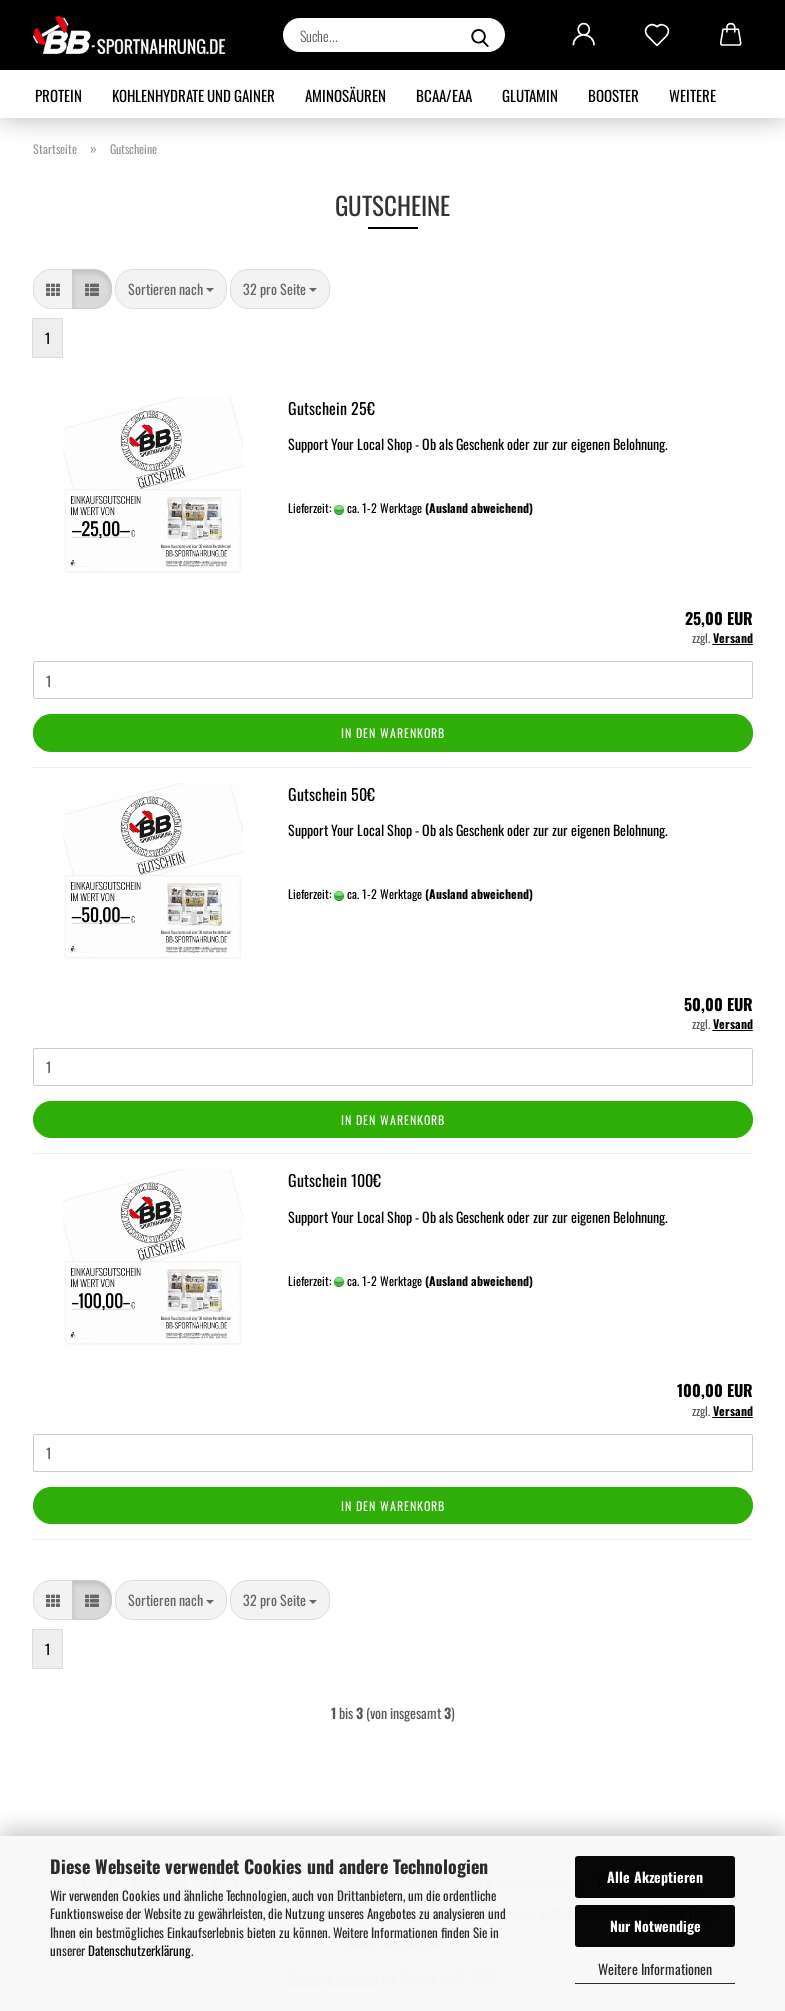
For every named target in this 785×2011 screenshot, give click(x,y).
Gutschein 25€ (331, 408)
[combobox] (171, 289)
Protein (58, 95)
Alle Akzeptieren (655, 1876)
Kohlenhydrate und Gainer (193, 95)
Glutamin (530, 95)
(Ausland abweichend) (479, 507)
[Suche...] (480, 35)
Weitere (692, 95)
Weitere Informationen (655, 1968)
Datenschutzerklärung (139, 1950)
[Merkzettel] (657, 35)
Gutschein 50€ (331, 794)
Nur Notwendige (655, 1925)
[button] (584, 35)
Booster (613, 95)
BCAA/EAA (444, 95)
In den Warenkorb (393, 732)
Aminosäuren (345, 95)
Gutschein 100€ (334, 1180)
